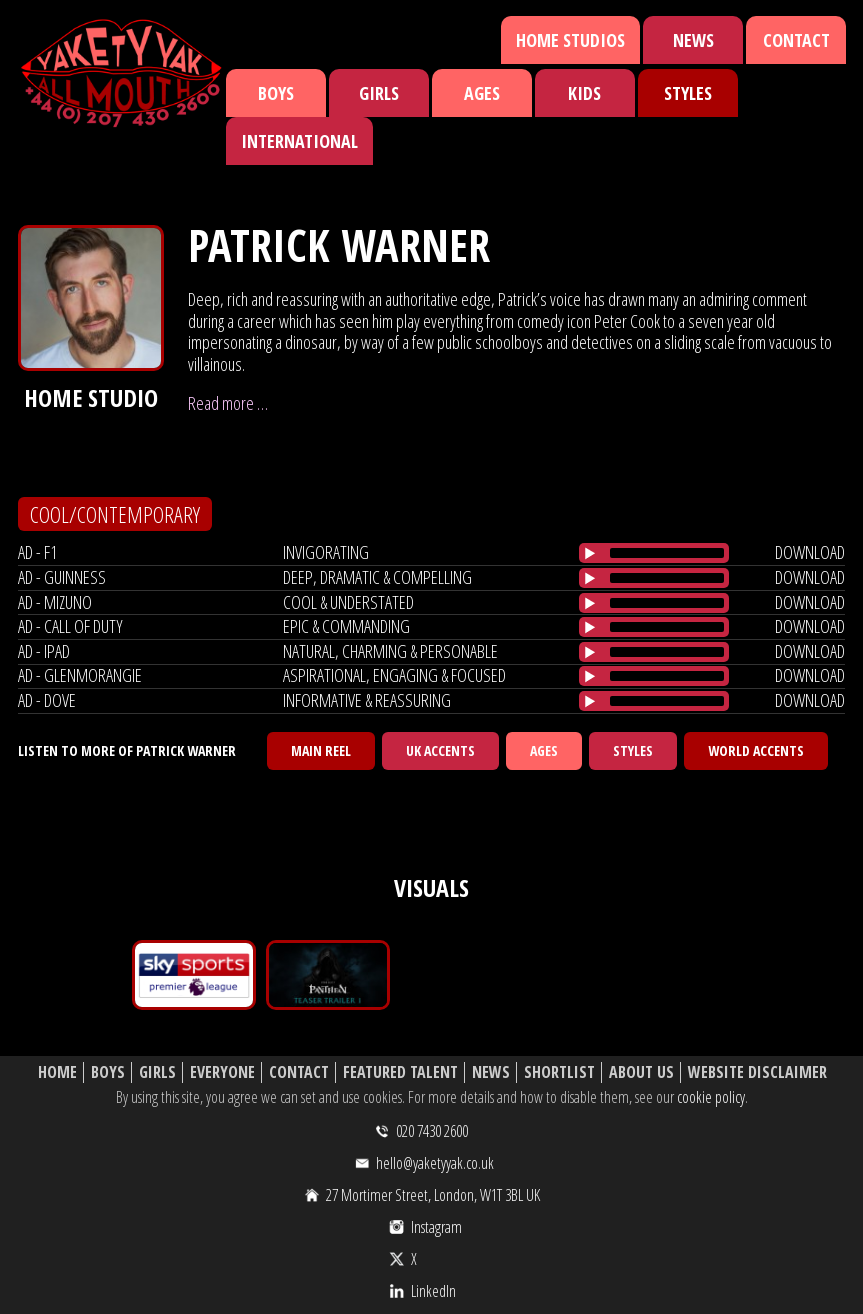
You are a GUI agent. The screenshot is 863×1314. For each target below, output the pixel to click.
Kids (584, 93)
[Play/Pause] (590, 553)
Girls (379, 93)
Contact (796, 40)
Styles (688, 93)
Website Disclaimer (757, 1072)
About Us (641, 1072)
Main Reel (321, 750)
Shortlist (559, 1072)
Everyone (222, 1072)
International (299, 141)
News (693, 40)
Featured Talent (400, 1072)
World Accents (756, 750)
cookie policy (711, 1097)
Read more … (228, 403)
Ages (482, 93)
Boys (276, 93)
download (810, 552)
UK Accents (440, 750)
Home (57, 1072)
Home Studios (570, 40)
